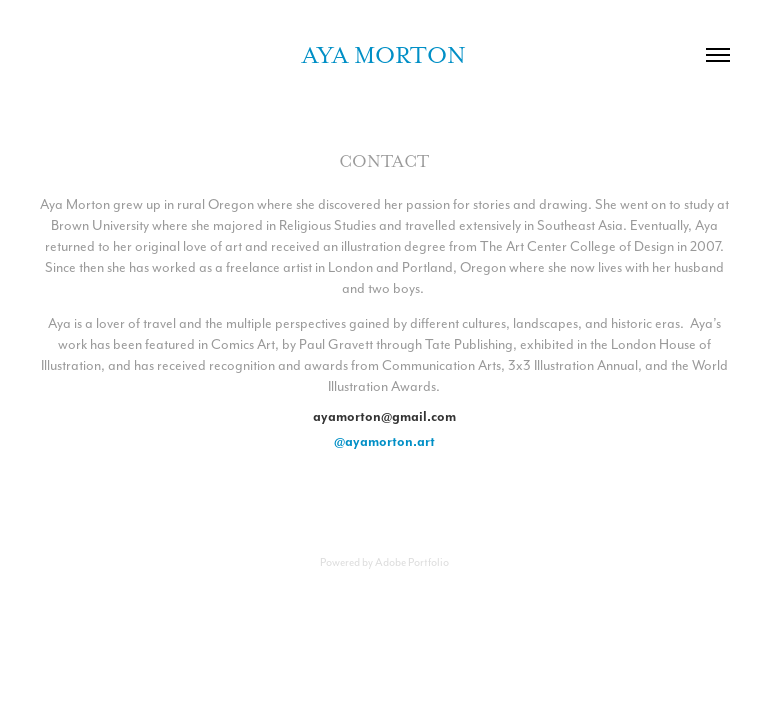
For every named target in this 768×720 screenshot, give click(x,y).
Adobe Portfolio (412, 562)
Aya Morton (384, 55)
